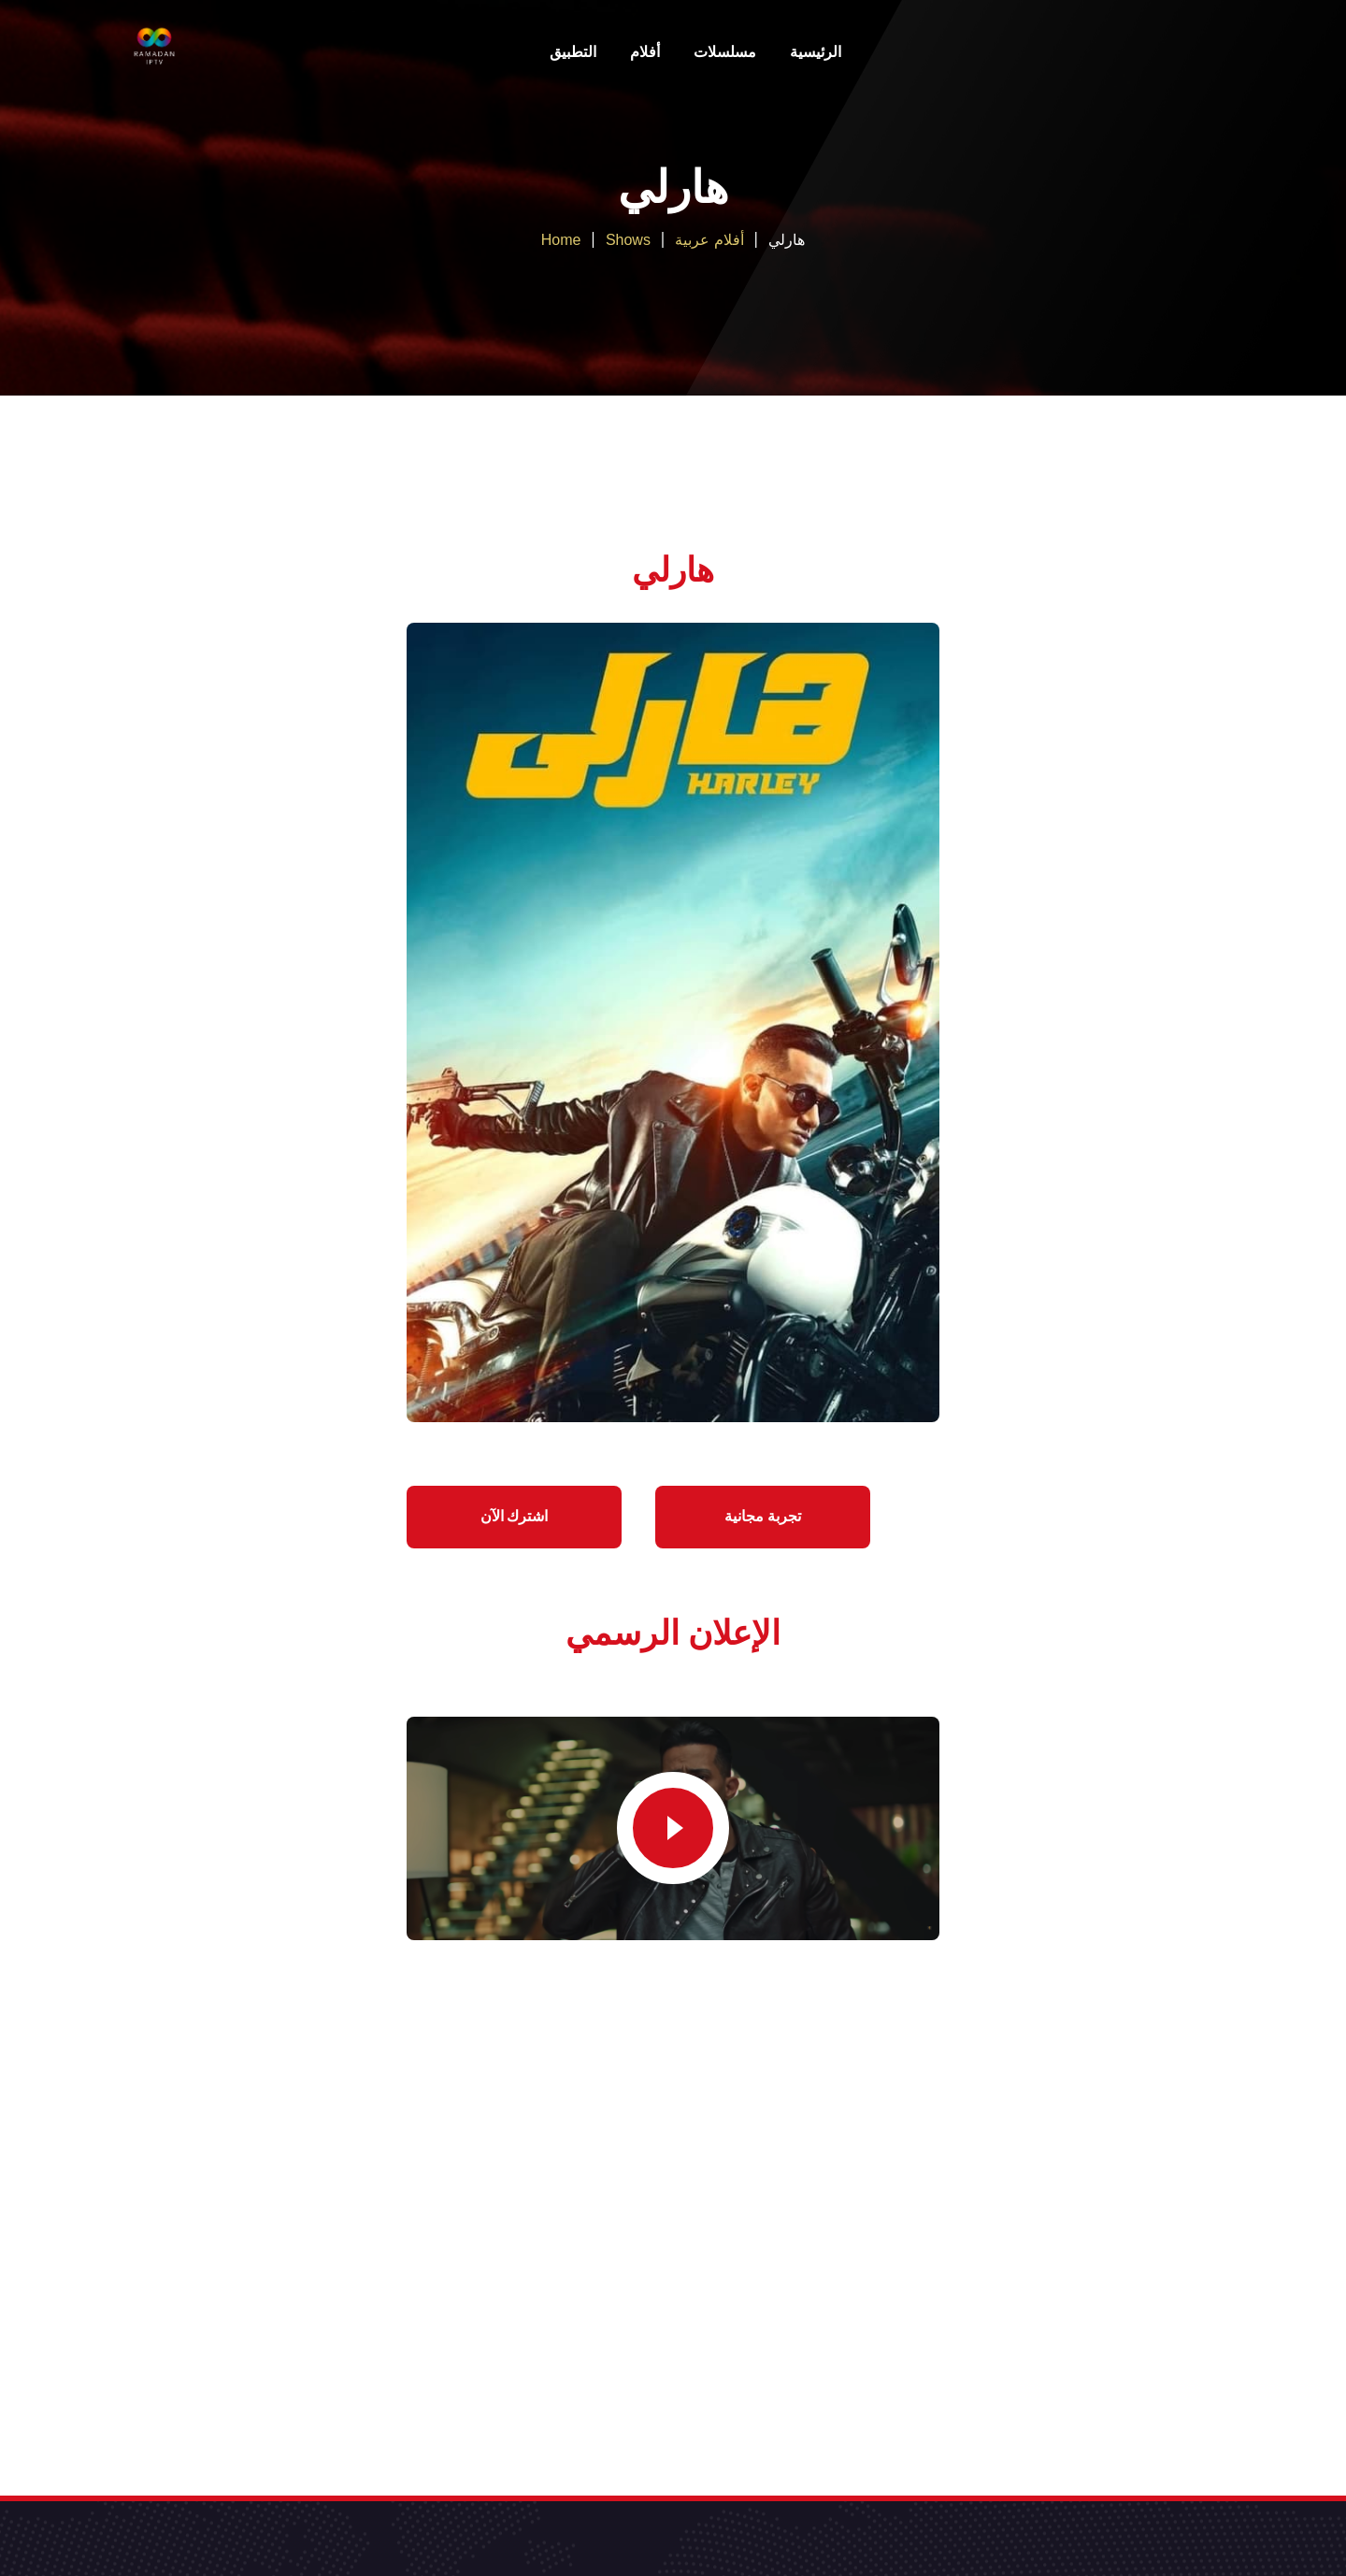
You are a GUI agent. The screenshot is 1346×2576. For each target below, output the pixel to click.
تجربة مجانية (762, 1516)
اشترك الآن (514, 1516)
